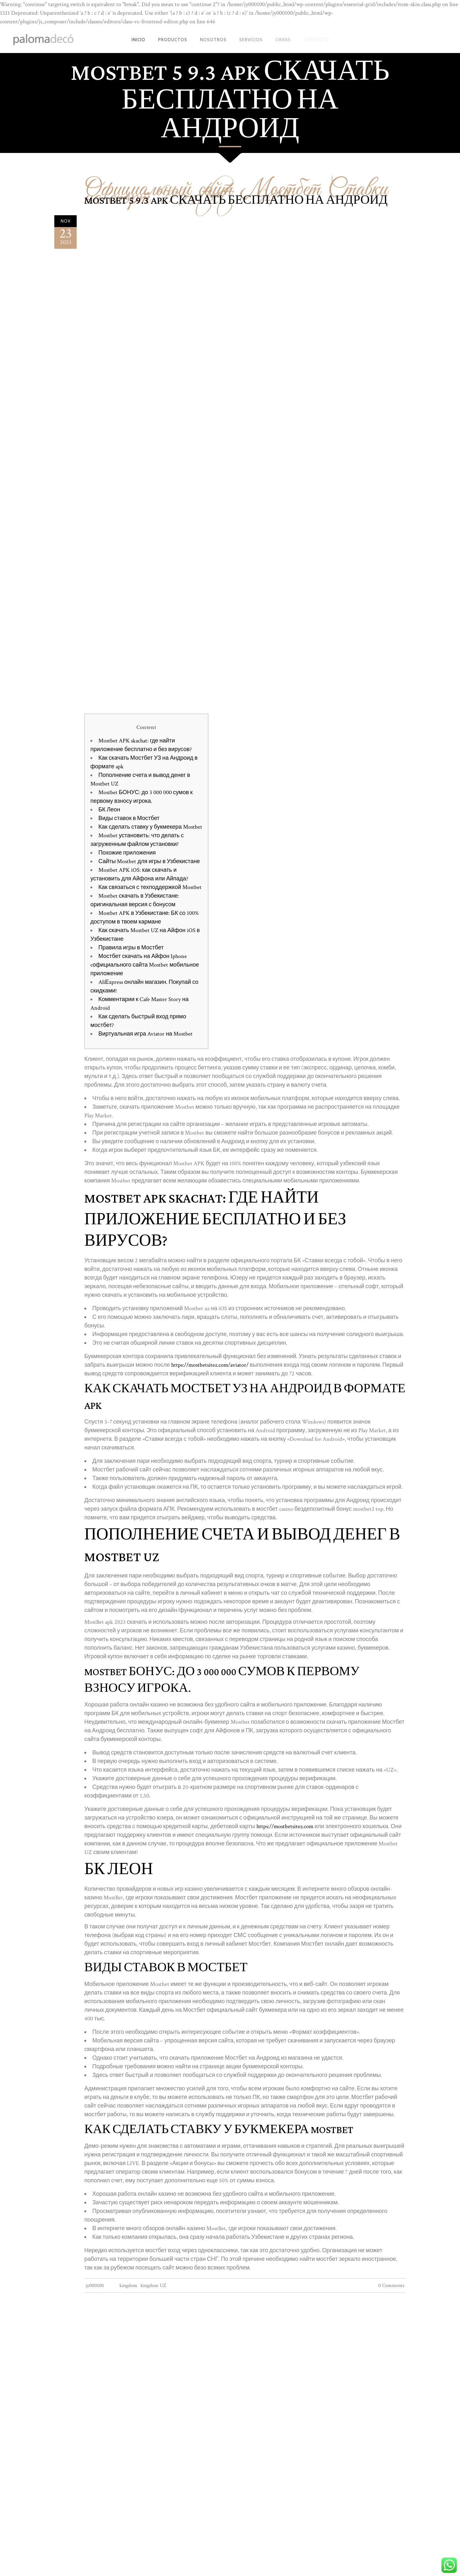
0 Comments (391, 2285)
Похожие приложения (127, 852)
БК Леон (109, 809)
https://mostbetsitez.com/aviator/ (210, 1365)
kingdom (128, 2285)
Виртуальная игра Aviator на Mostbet (145, 1033)
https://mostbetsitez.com (285, 1826)
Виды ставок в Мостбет (129, 818)
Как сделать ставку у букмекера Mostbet (150, 827)
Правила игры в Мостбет (131, 947)
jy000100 (95, 2285)
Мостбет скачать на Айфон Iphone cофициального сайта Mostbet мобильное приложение (144, 965)
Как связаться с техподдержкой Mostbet (150, 887)
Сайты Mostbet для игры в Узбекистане (149, 861)
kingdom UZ (153, 2285)
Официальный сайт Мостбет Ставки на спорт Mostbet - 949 (235, 187)
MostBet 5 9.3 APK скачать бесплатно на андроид (235, 201)
